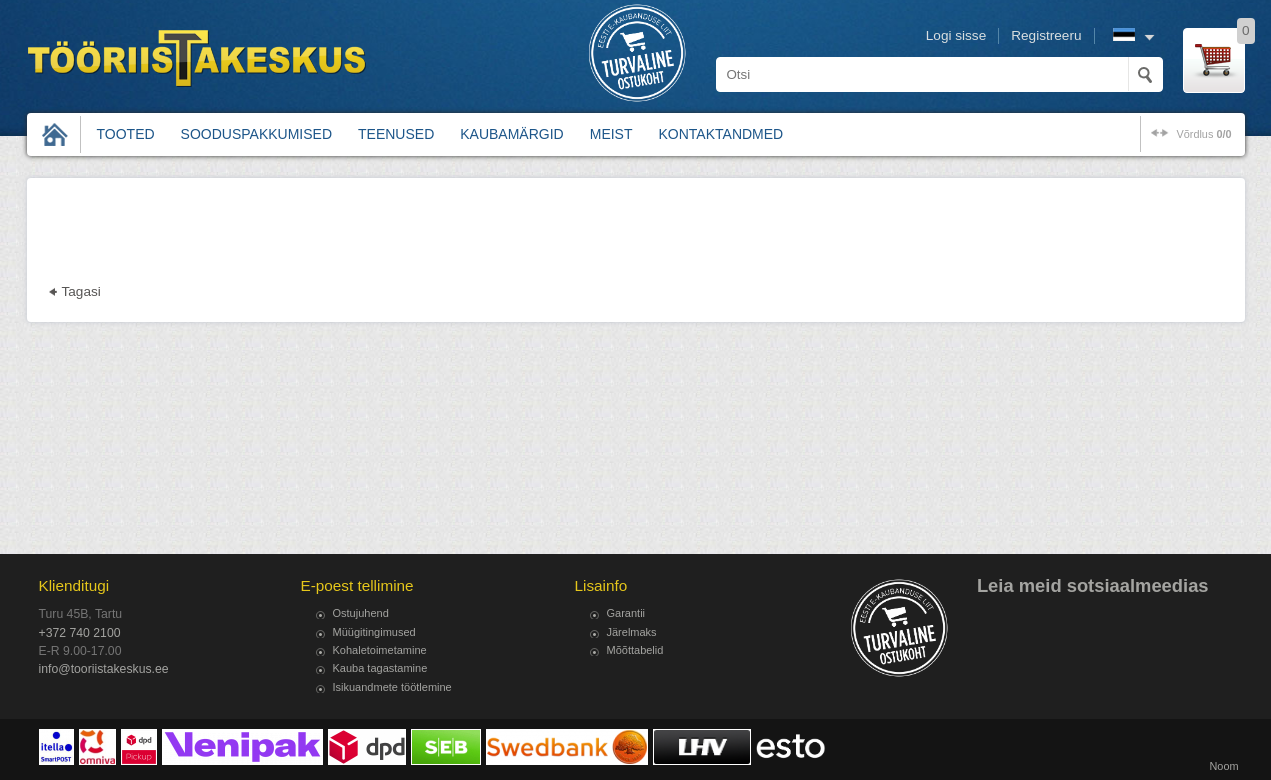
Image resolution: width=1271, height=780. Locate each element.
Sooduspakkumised (256, 134)
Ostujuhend (361, 613)
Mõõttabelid (635, 650)
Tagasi (81, 291)
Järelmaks (632, 632)
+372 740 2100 (80, 633)
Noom (1223, 766)
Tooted (126, 134)
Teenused (396, 134)
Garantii (626, 613)
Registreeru (1046, 35)
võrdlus (1203, 134)
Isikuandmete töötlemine (392, 687)
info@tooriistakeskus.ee (104, 669)
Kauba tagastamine (380, 668)
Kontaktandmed (721, 134)
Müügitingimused (374, 632)
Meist (611, 134)
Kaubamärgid (511, 134)
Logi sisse (956, 35)
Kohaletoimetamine (380, 650)
